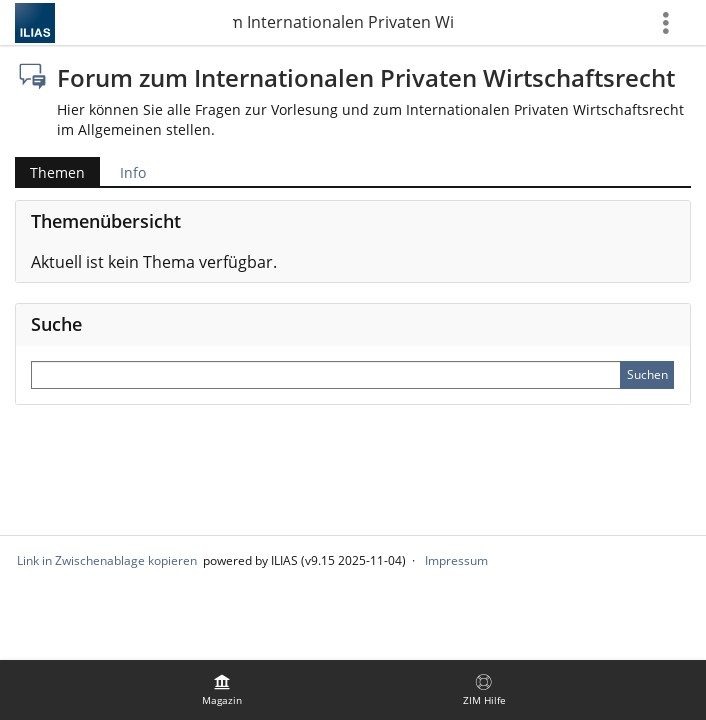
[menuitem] (222, 690)
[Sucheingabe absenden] (647, 375)
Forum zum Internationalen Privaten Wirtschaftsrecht (343, 22)
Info (133, 172)
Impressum (456, 560)
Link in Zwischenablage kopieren (107, 560)
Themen (57, 172)
